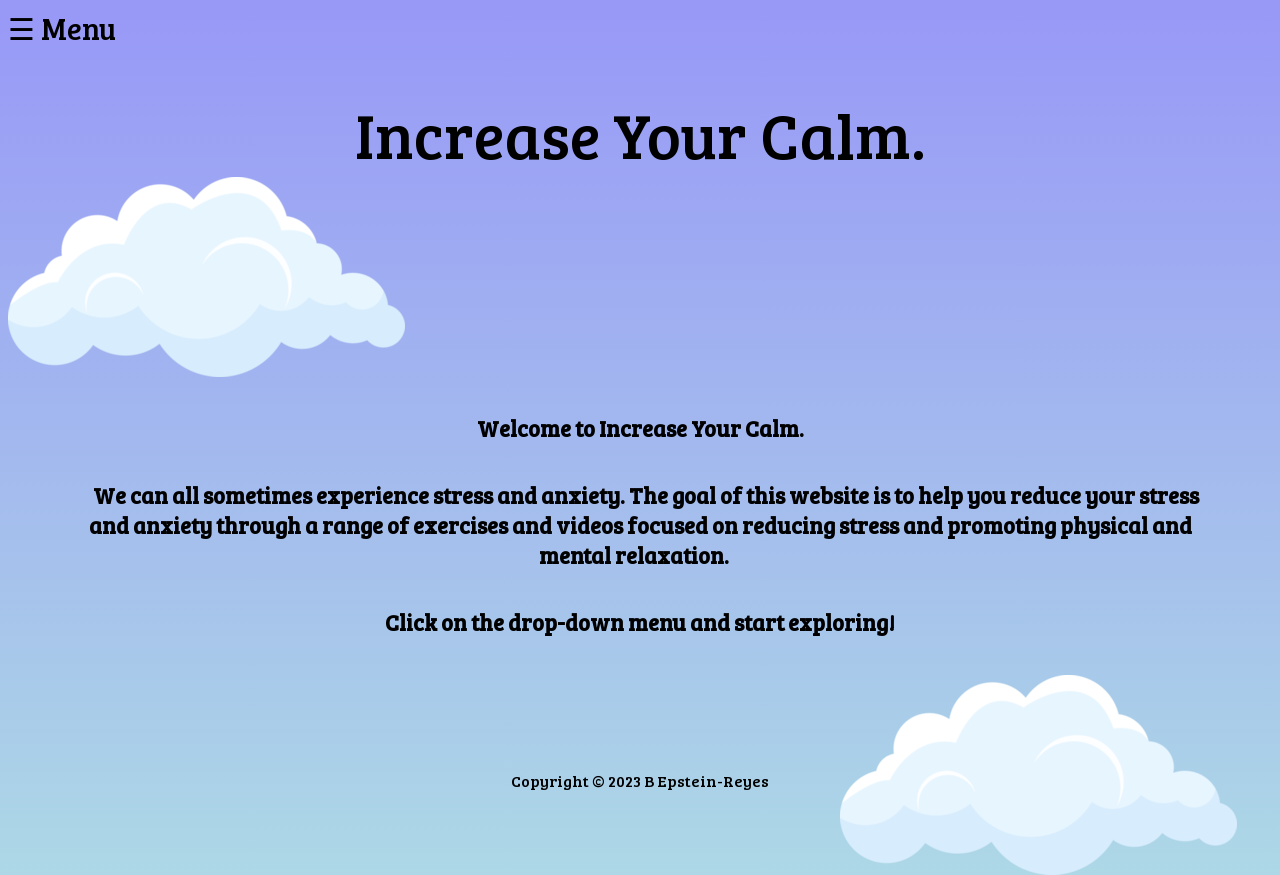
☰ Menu (62, 28)
